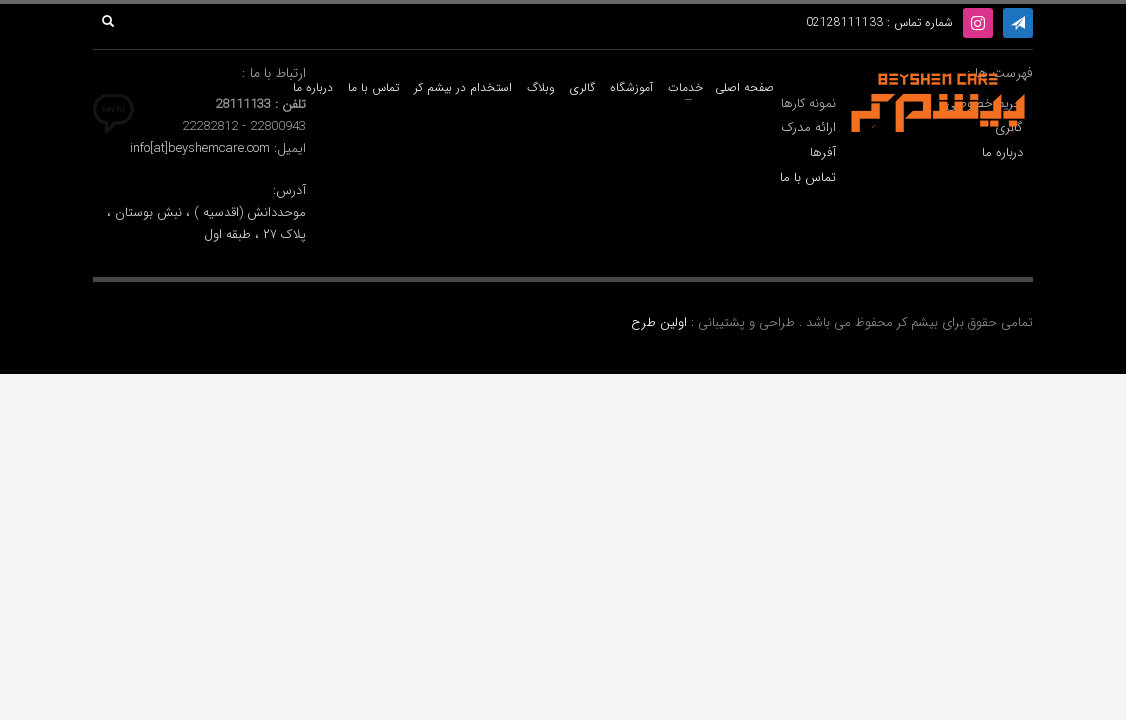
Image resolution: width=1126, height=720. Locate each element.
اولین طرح (661, 322)
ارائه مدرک (809, 128)
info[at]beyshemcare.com (200, 148)
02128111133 (844, 22)
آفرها (823, 153)
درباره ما (1002, 153)
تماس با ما (808, 178)
